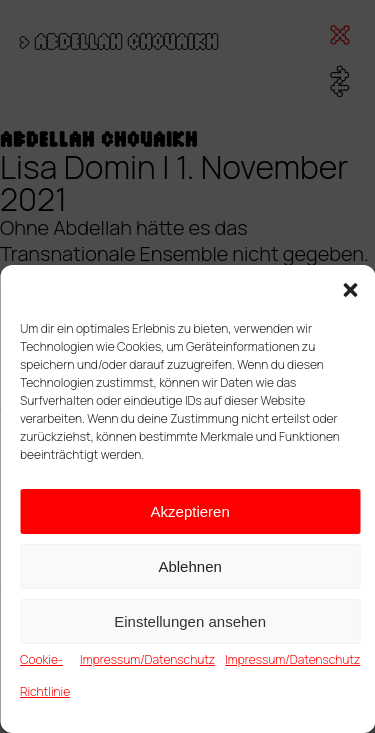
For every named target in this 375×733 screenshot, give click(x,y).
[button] (350, 290)
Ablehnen (189, 566)
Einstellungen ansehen (190, 621)
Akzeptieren (190, 511)
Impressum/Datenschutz (147, 659)
